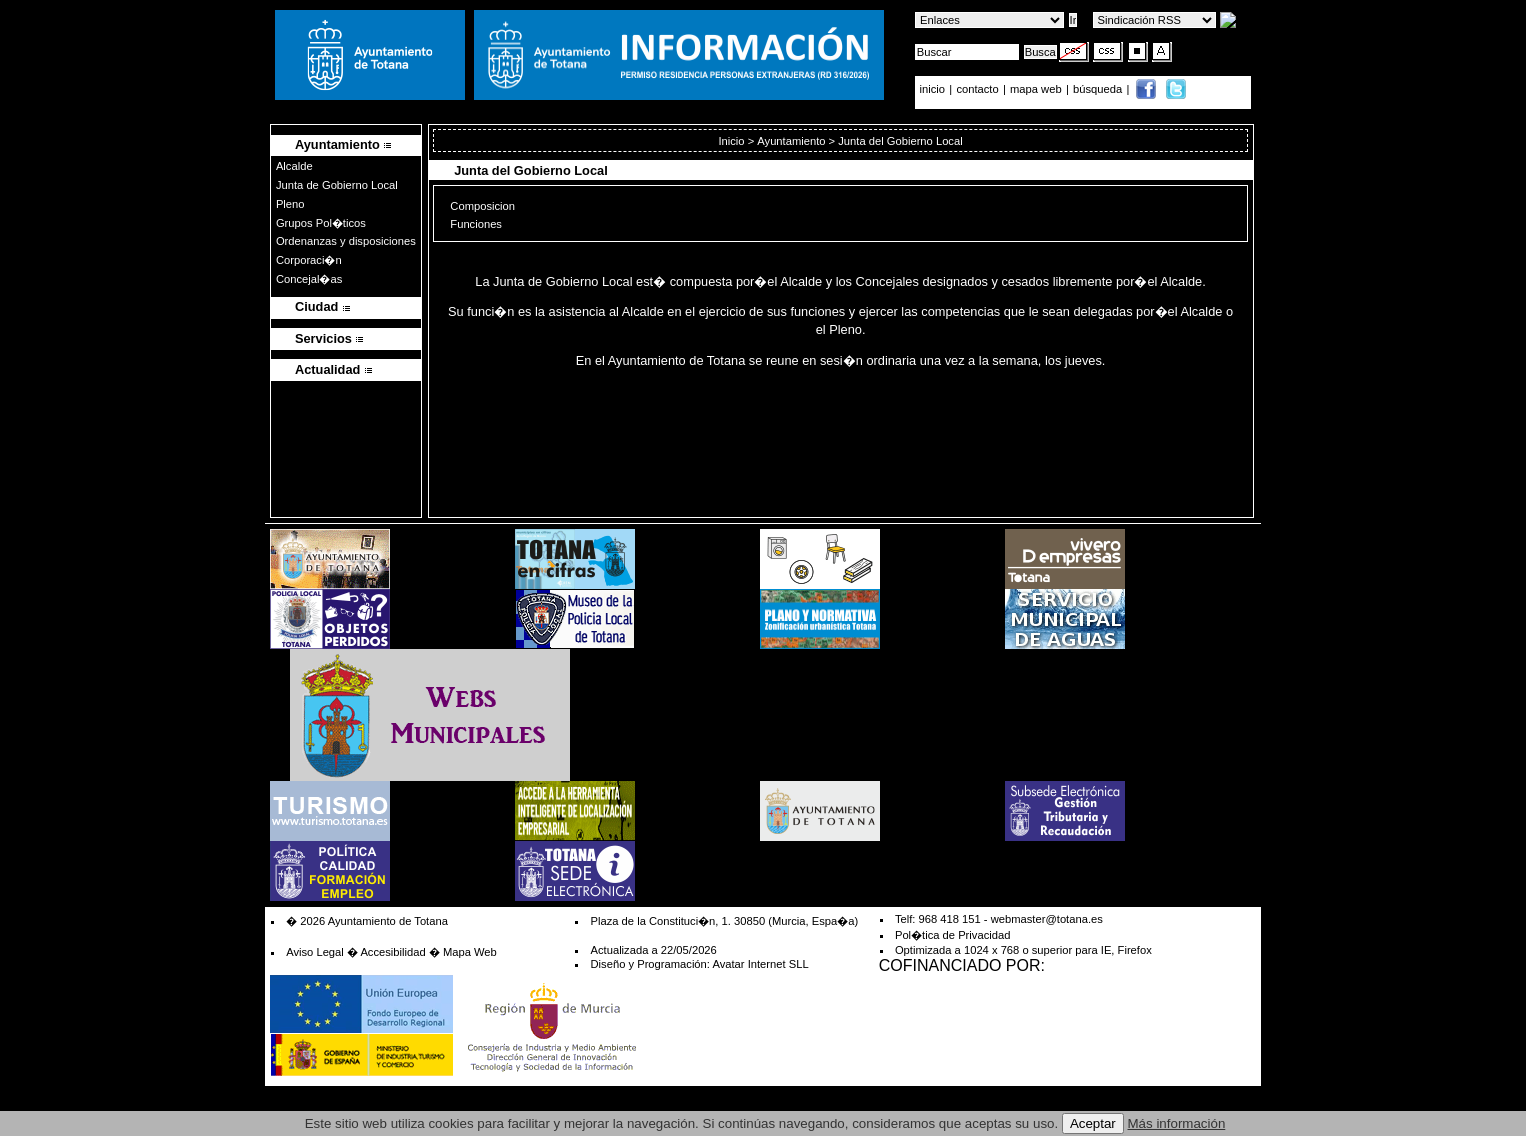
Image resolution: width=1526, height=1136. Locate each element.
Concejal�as (309, 279)
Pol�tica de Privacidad (952, 935)
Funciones (476, 223)
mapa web (1037, 89)
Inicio (731, 141)
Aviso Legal (315, 952)
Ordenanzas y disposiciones (346, 241)
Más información (1177, 1123)
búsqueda (1099, 89)
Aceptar (1093, 1123)
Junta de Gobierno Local (337, 185)
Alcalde (294, 166)
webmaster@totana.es (1047, 919)
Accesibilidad (392, 952)
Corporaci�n (309, 260)
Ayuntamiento (791, 141)
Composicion (482, 205)
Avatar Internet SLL (760, 964)
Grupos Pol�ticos (321, 223)
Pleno (290, 204)
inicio (934, 89)
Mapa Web (470, 952)
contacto (977, 89)
